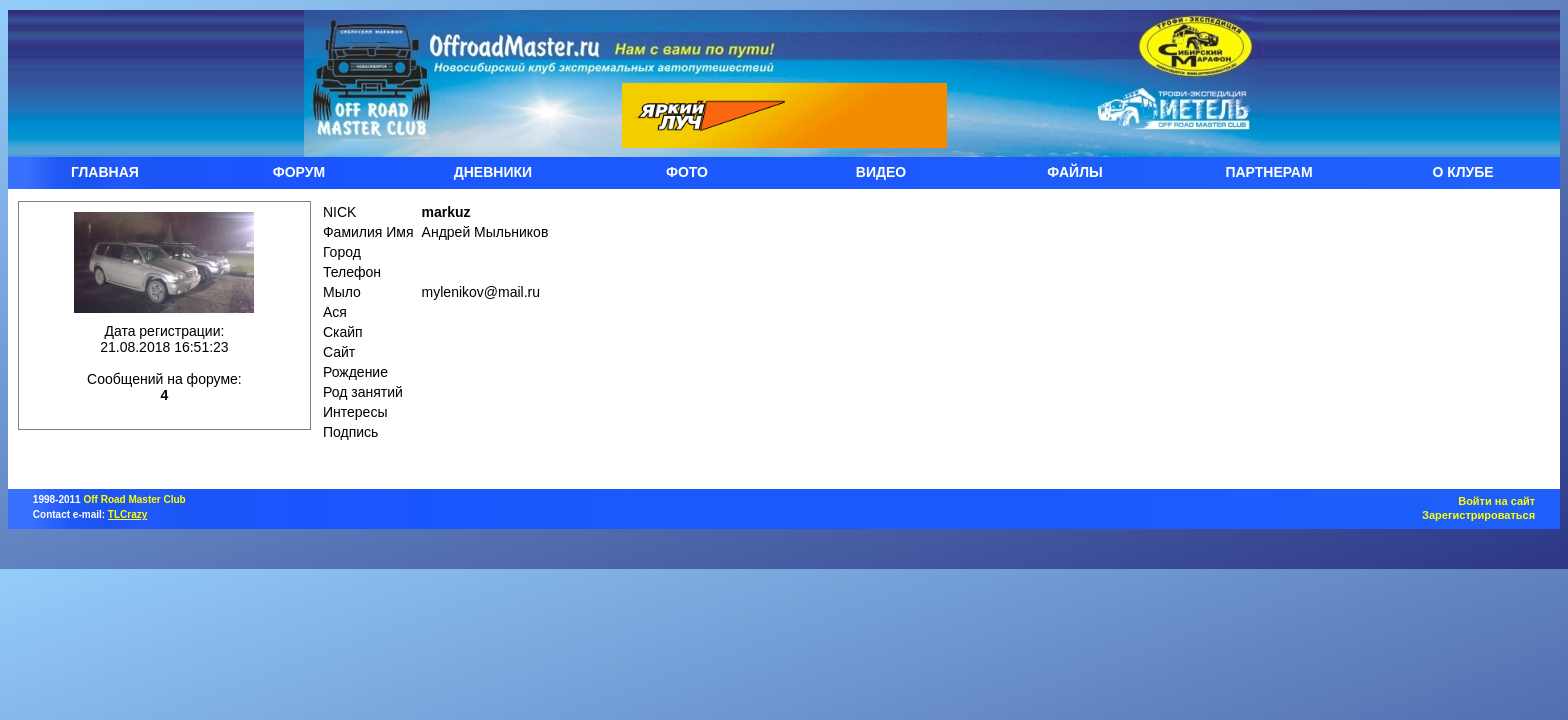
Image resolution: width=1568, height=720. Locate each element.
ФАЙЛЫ (1074, 172)
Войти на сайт (1496, 501)
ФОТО (687, 172)
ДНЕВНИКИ (493, 172)
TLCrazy (127, 514)
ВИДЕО (881, 172)
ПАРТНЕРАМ (1268, 172)
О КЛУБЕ (1462, 172)
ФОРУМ (299, 172)
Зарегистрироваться (1478, 515)
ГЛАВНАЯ (105, 172)
